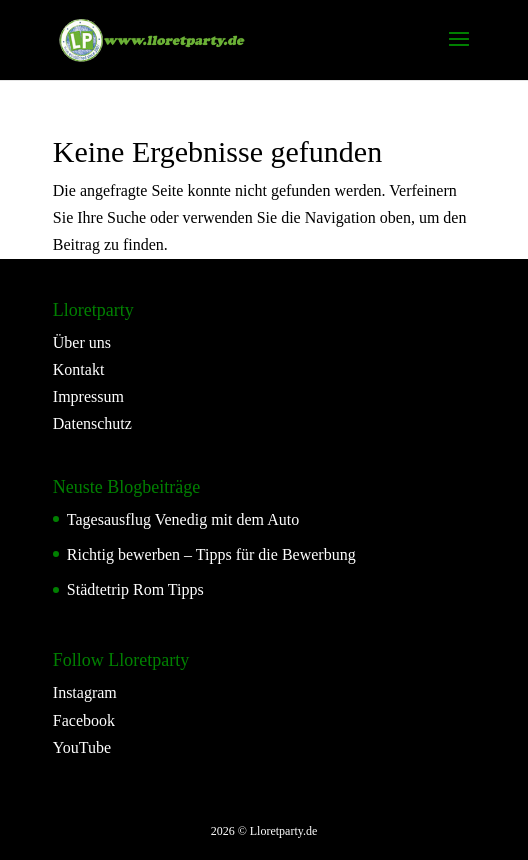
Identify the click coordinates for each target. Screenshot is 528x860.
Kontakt (79, 369)
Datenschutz (92, 423)
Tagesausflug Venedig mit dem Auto (183, 519)
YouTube (82, 747)
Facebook (84, 720)
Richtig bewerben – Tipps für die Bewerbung (211, 554)
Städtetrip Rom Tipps (135, 589)
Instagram (85, 692)
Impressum (88, 396)
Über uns (82, 342)
